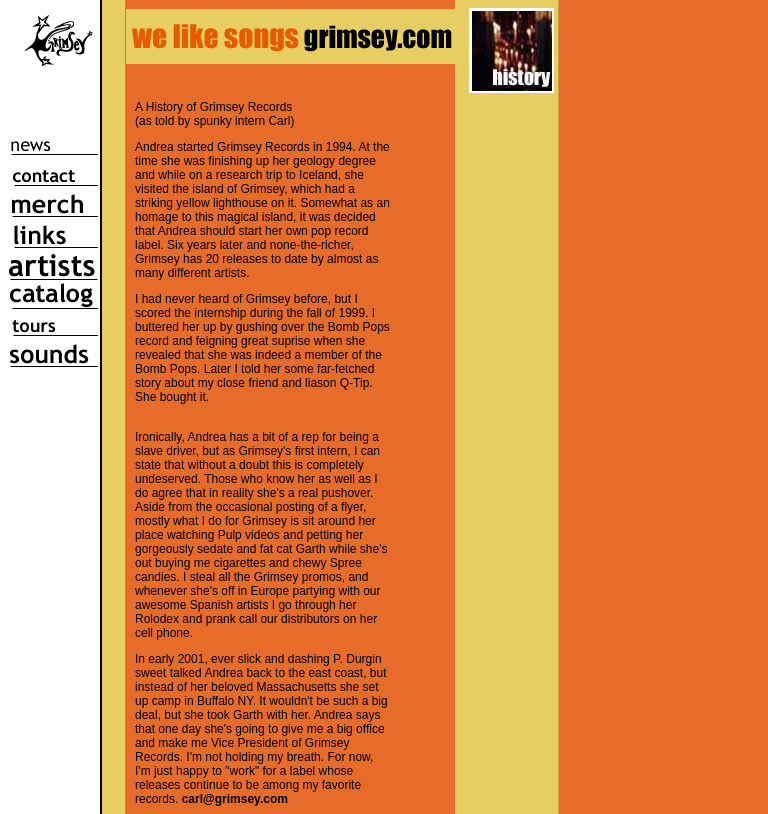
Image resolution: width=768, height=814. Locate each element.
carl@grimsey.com (235, 799)
